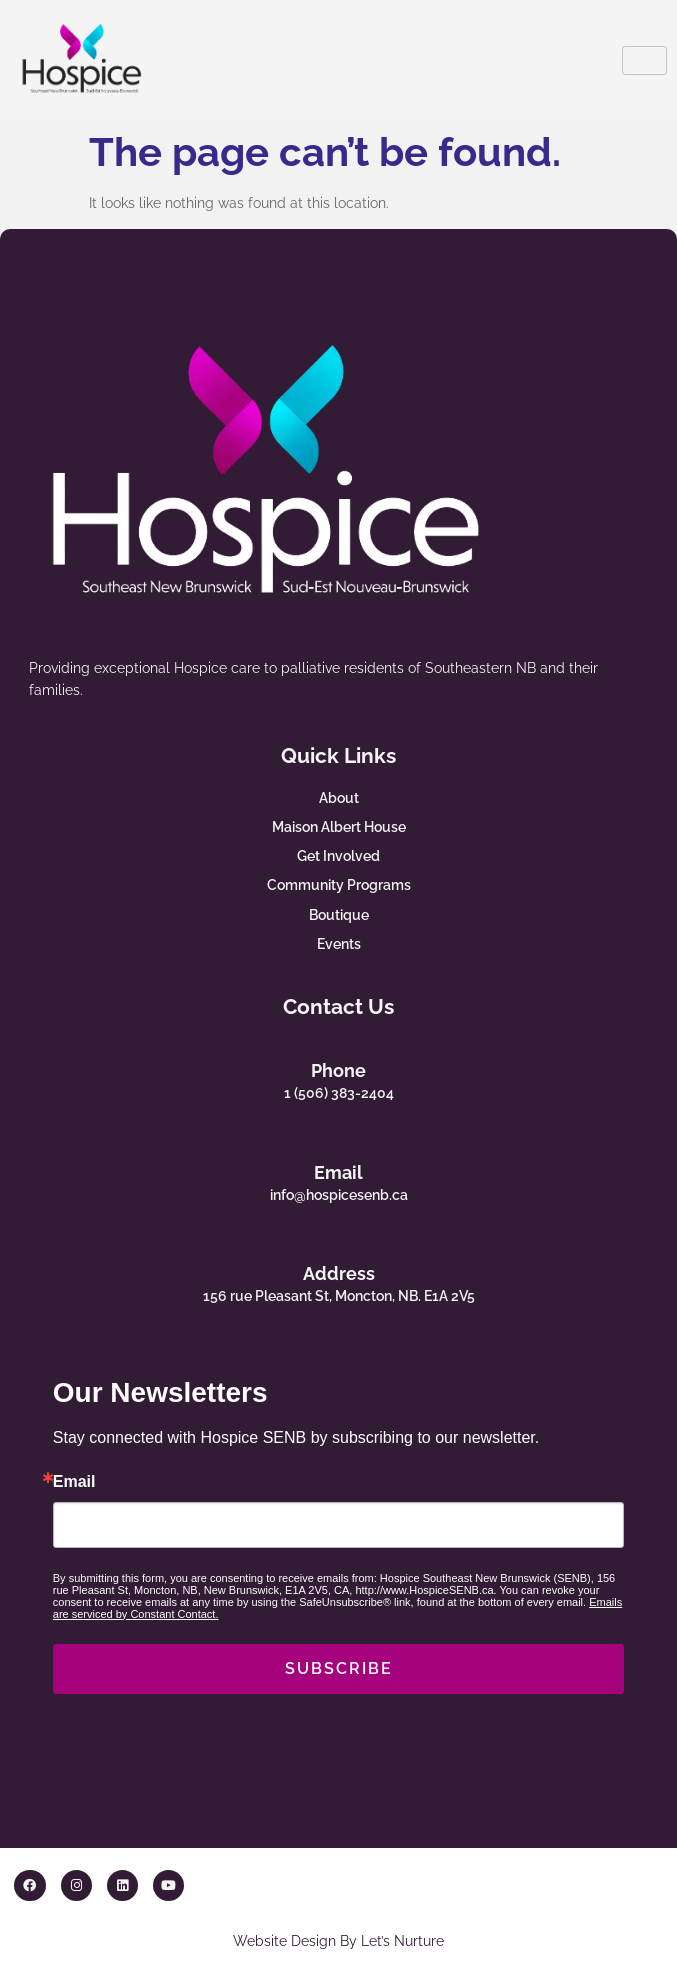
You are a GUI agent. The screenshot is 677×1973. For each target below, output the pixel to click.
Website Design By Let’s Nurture (338, 1940)
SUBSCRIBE (339, 1668)
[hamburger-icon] (644, 60)
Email (338, 1172)
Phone (338, 1070)
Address (339, 1273)
